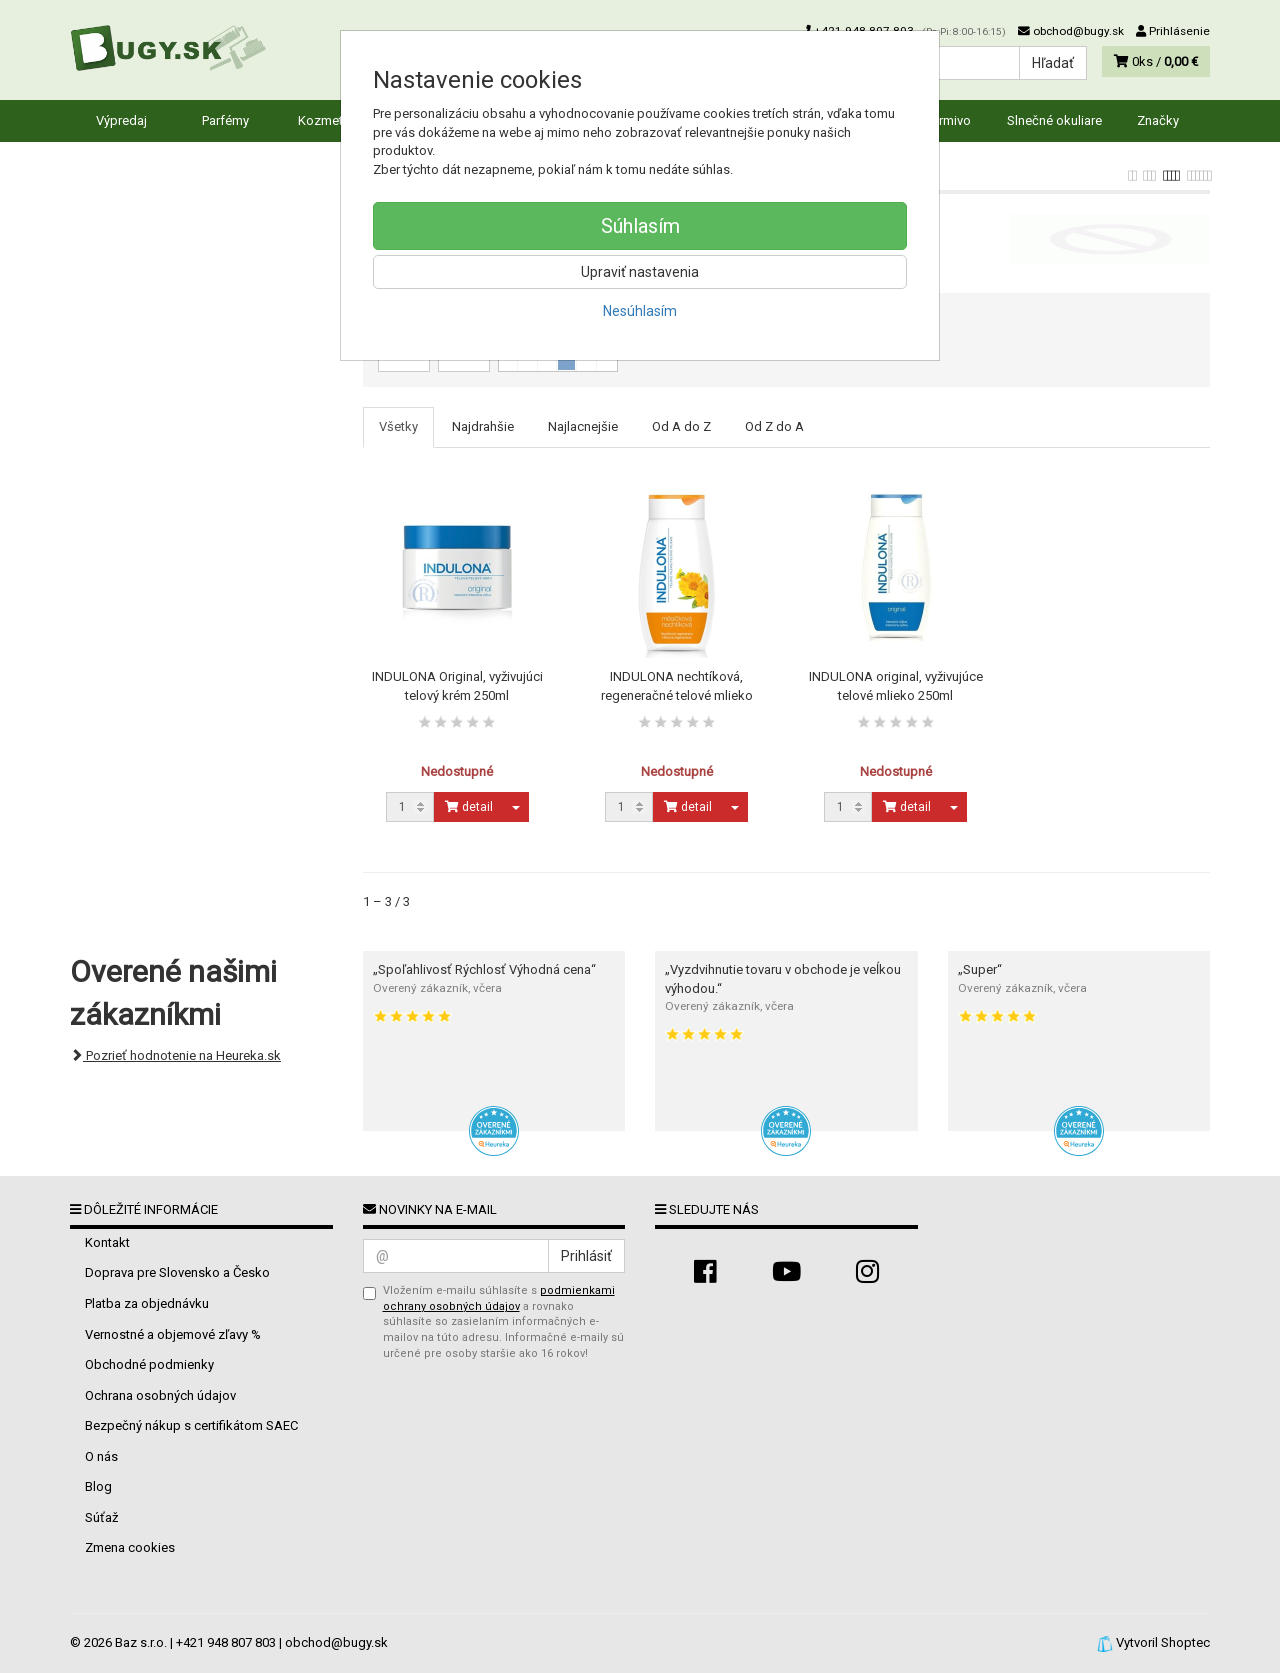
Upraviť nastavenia (640, 272)
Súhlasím (640, 226)
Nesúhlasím (640, 311)
